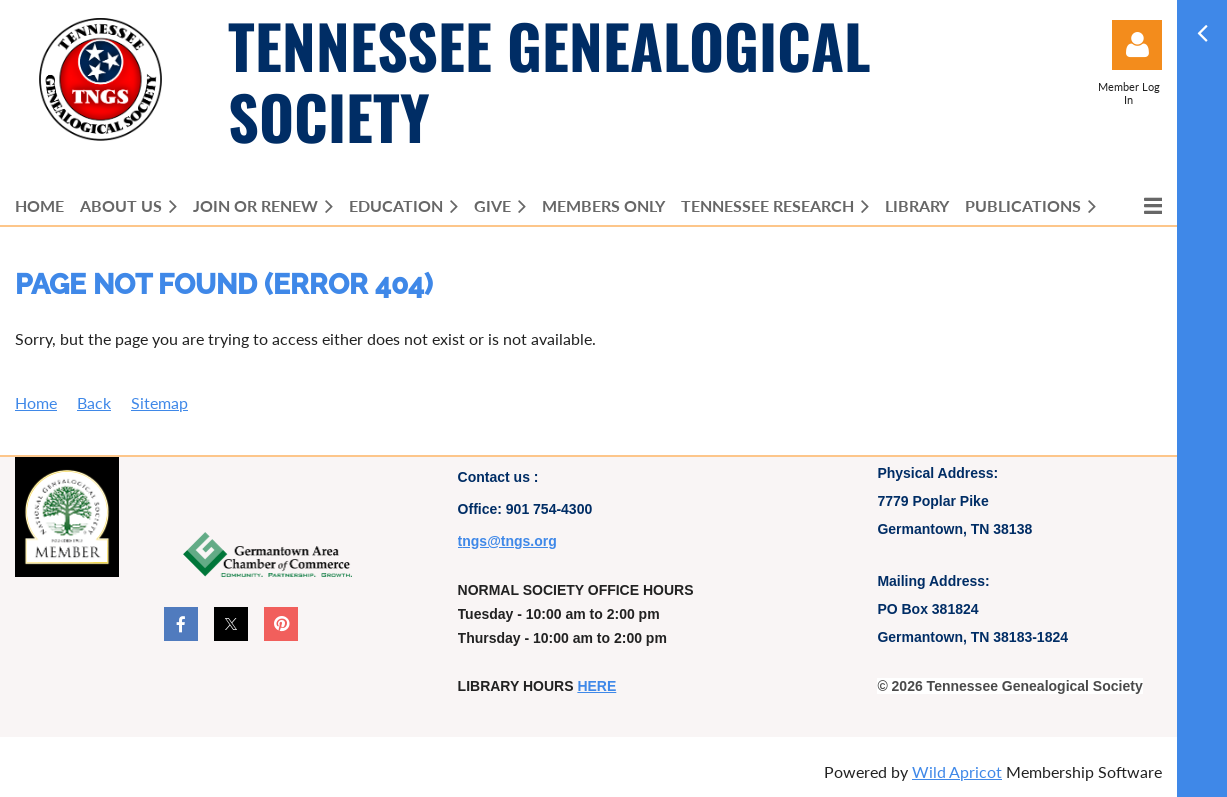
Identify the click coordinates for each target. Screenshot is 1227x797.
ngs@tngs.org (509, 541)
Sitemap (159, 402)
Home (36, 402)
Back (94, 402)
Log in (1137, 45)
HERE (596, 686)
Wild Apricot (957, 771)
